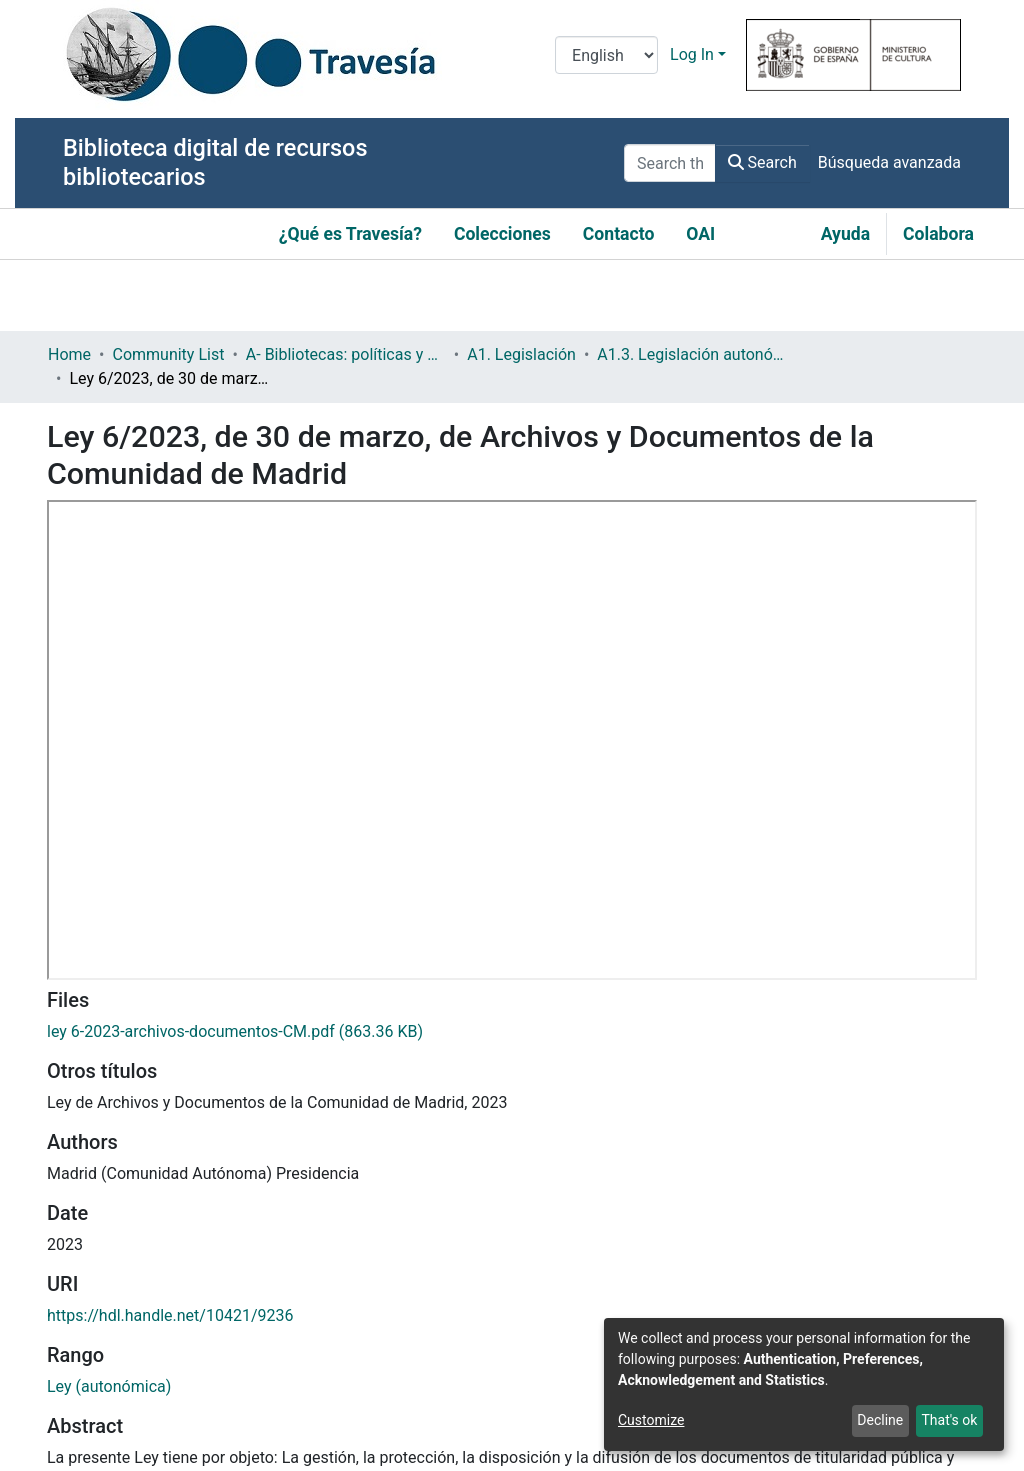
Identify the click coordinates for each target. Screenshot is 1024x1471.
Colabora (938, 234)
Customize (651, 1420)
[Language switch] (606, 55)
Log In (692, 54)
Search (762, 162)
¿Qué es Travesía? (350, 234)
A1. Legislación (521, 354)
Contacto (619, 234)
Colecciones (502, 234)
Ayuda (845, 234)
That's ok (949, 1420)
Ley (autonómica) (109, 1386)
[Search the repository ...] (670, 163)
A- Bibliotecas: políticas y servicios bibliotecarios (346, 354)
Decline (880, 1420)
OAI (700, 234)
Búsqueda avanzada (889, 162)
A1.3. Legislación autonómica (697, 354)
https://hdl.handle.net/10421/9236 (170, 1315)
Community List (168, 354)
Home (69, 354)
